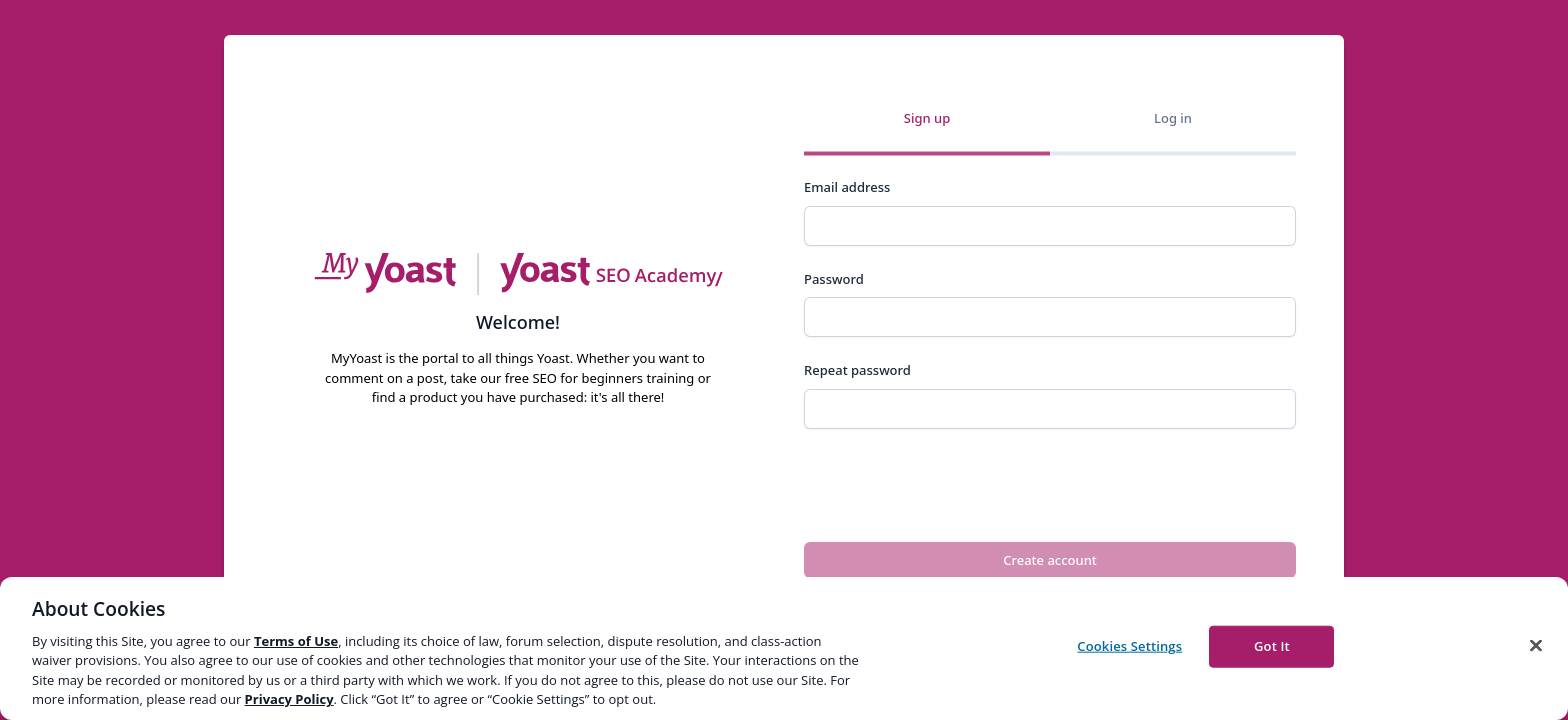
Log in (1173, 117)
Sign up (927, 117)
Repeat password (857, 370)
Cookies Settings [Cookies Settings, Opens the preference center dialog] (1129, 646)
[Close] (1536, 646)
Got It (1272, 646)
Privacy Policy (289, 699)
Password (834, 279)
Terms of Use (296, 641)
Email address (847, 187)
